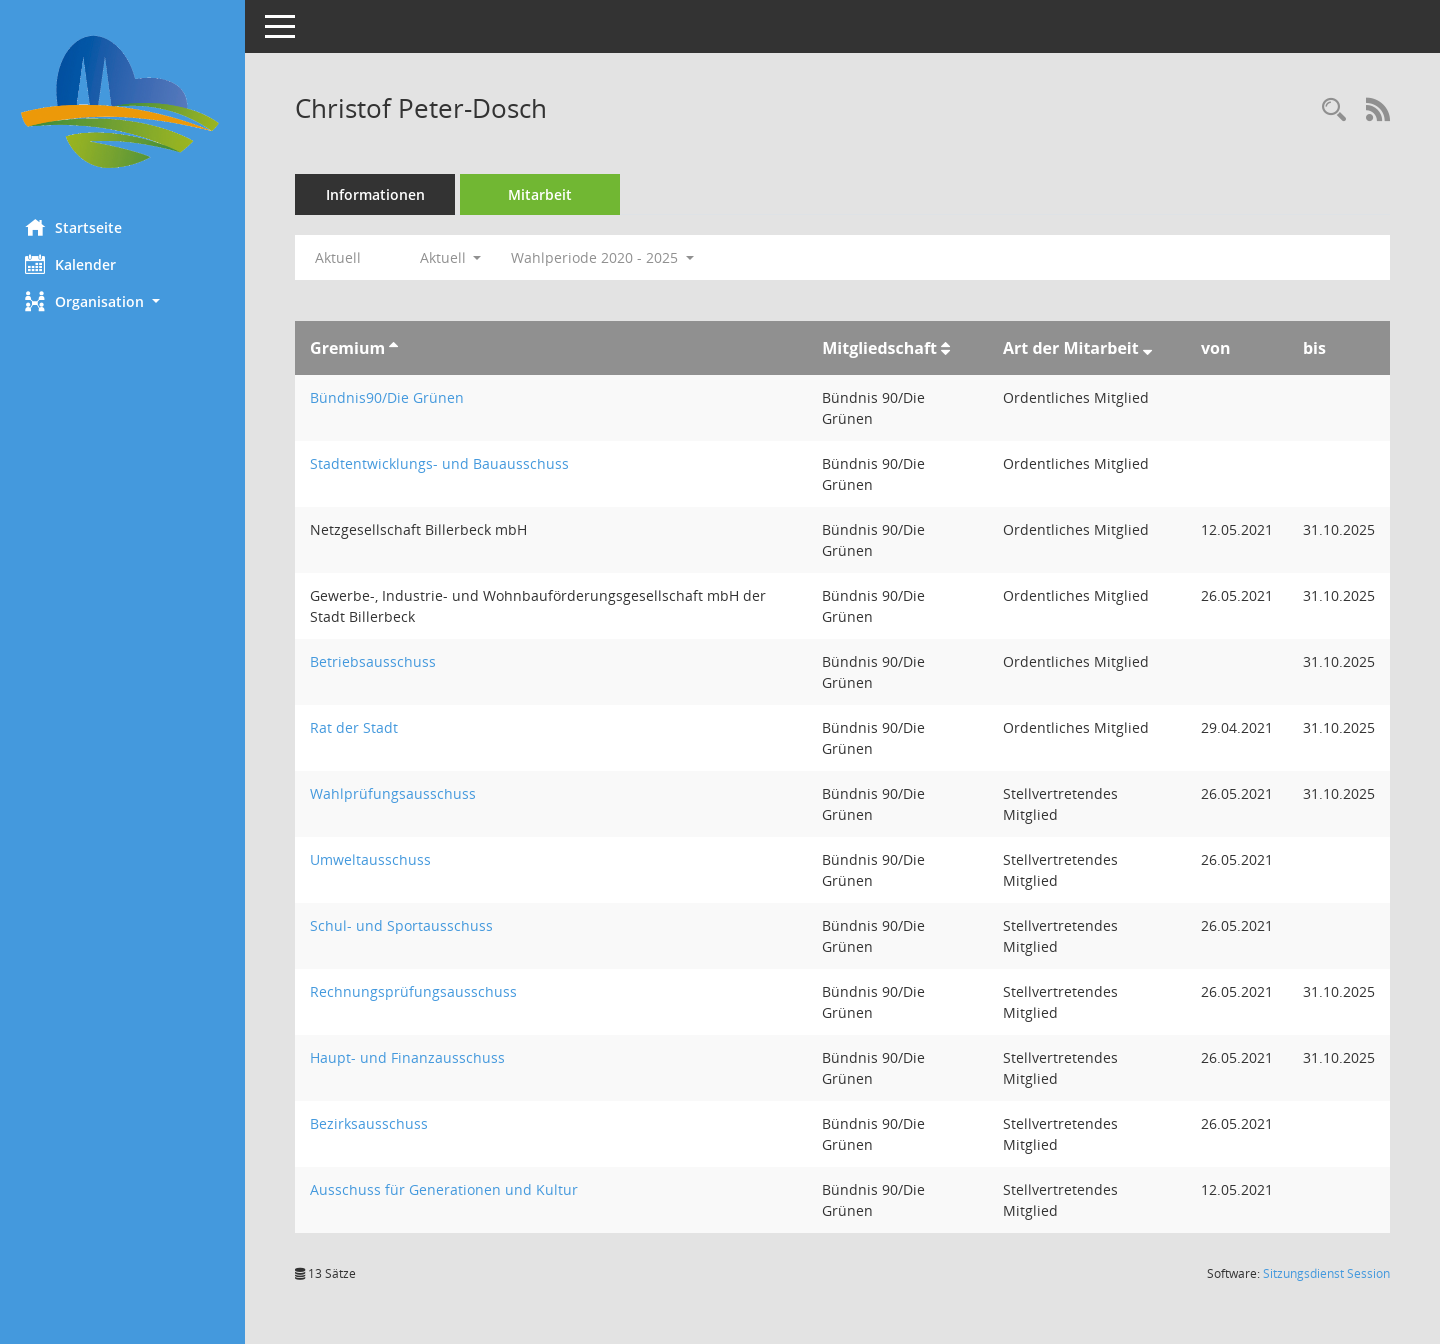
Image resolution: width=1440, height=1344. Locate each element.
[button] (125, 301)
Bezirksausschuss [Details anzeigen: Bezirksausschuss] (374, 1123)
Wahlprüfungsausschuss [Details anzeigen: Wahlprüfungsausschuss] (398, 793)
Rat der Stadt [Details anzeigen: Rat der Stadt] (359, 727)
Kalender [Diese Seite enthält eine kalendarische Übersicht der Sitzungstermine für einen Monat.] (75, 264)
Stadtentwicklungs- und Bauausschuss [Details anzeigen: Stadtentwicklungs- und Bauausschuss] (444, 463)
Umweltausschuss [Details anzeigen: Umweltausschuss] (375, 859)
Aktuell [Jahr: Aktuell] (343, 257)
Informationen (380, 194)
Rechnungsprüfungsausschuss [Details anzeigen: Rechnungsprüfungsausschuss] (418, 991)
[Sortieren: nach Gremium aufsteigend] (398, 348)
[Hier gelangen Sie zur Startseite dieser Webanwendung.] (125, 102)
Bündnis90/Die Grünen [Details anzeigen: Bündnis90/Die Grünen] (392, 397)
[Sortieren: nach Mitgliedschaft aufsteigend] (946, 348)
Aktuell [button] (455, 257)
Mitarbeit (545, 194)
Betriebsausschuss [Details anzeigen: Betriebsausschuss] (378, 661)
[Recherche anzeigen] (1334, 110)
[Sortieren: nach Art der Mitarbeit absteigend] (1147, 348)
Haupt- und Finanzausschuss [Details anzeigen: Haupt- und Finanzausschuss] (412, 1057)
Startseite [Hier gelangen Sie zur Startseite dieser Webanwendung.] (78, 227)
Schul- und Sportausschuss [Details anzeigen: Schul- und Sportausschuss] (406, 925)
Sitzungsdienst (1326, 1273)
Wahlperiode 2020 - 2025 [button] (607, 257)
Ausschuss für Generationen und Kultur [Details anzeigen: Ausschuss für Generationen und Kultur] (449, 1189)
